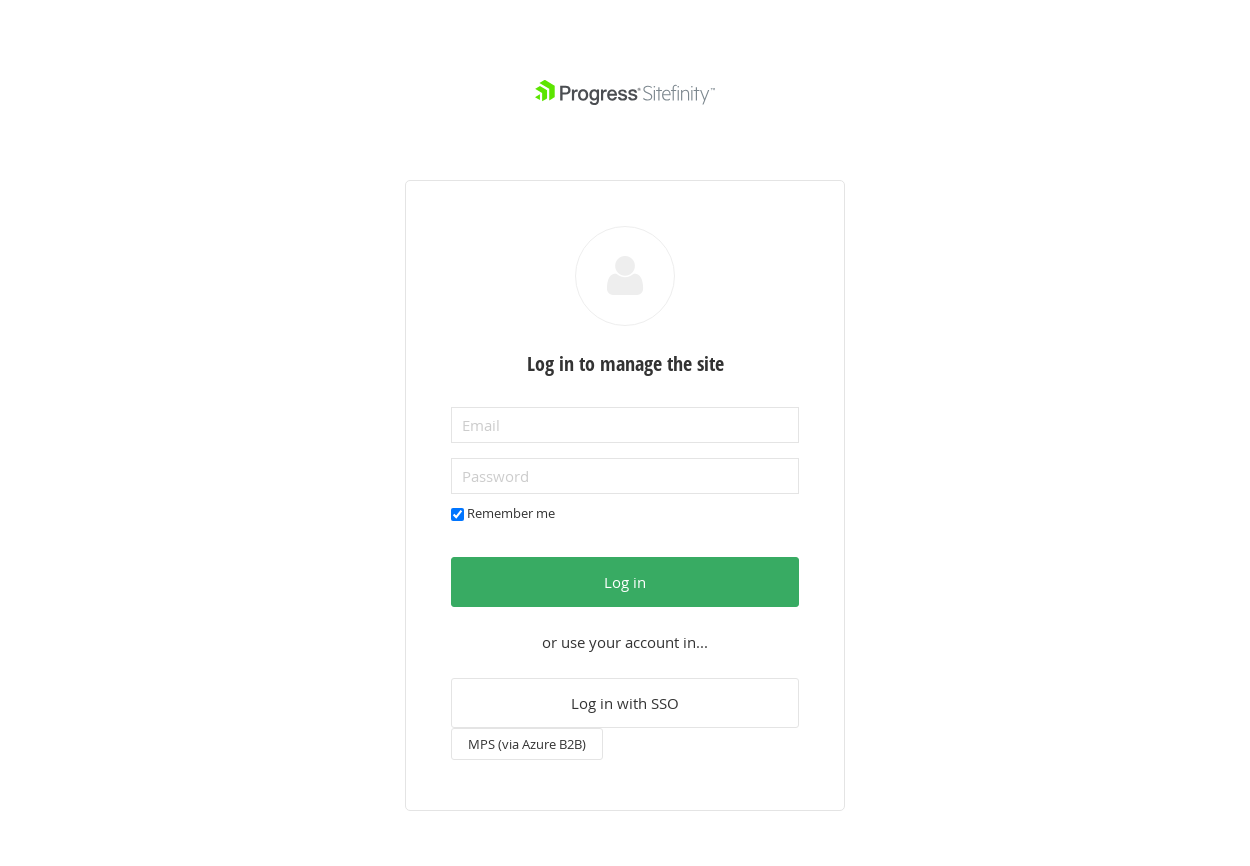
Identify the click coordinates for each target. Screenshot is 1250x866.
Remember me (511, 513)
